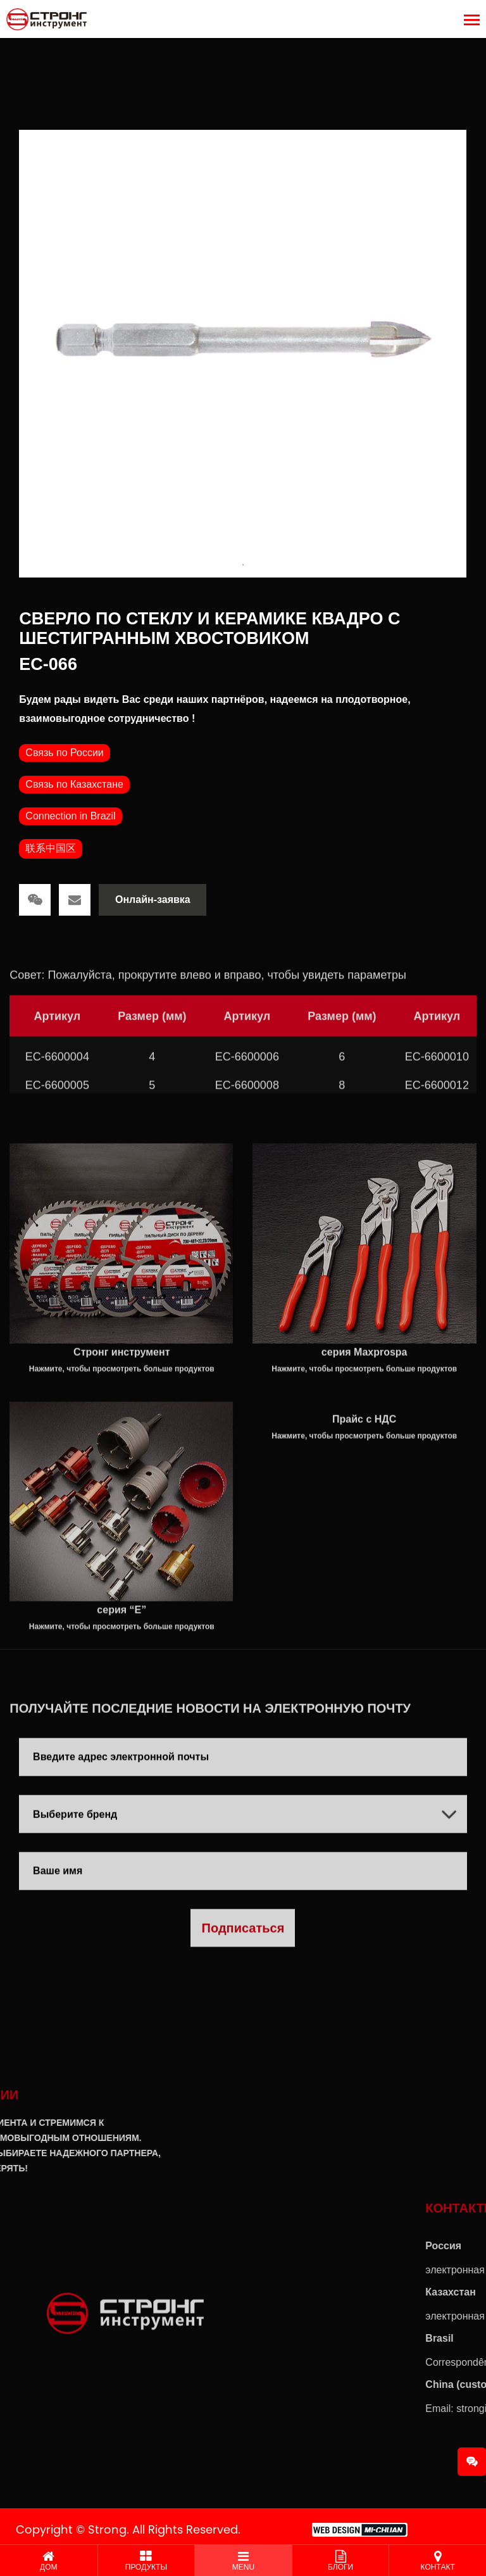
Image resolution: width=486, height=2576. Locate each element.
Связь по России (64, 752)
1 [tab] (243, 565)
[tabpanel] (242, 354)
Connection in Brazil (70, 816)
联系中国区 (50, 848)
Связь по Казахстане (74, 784)
